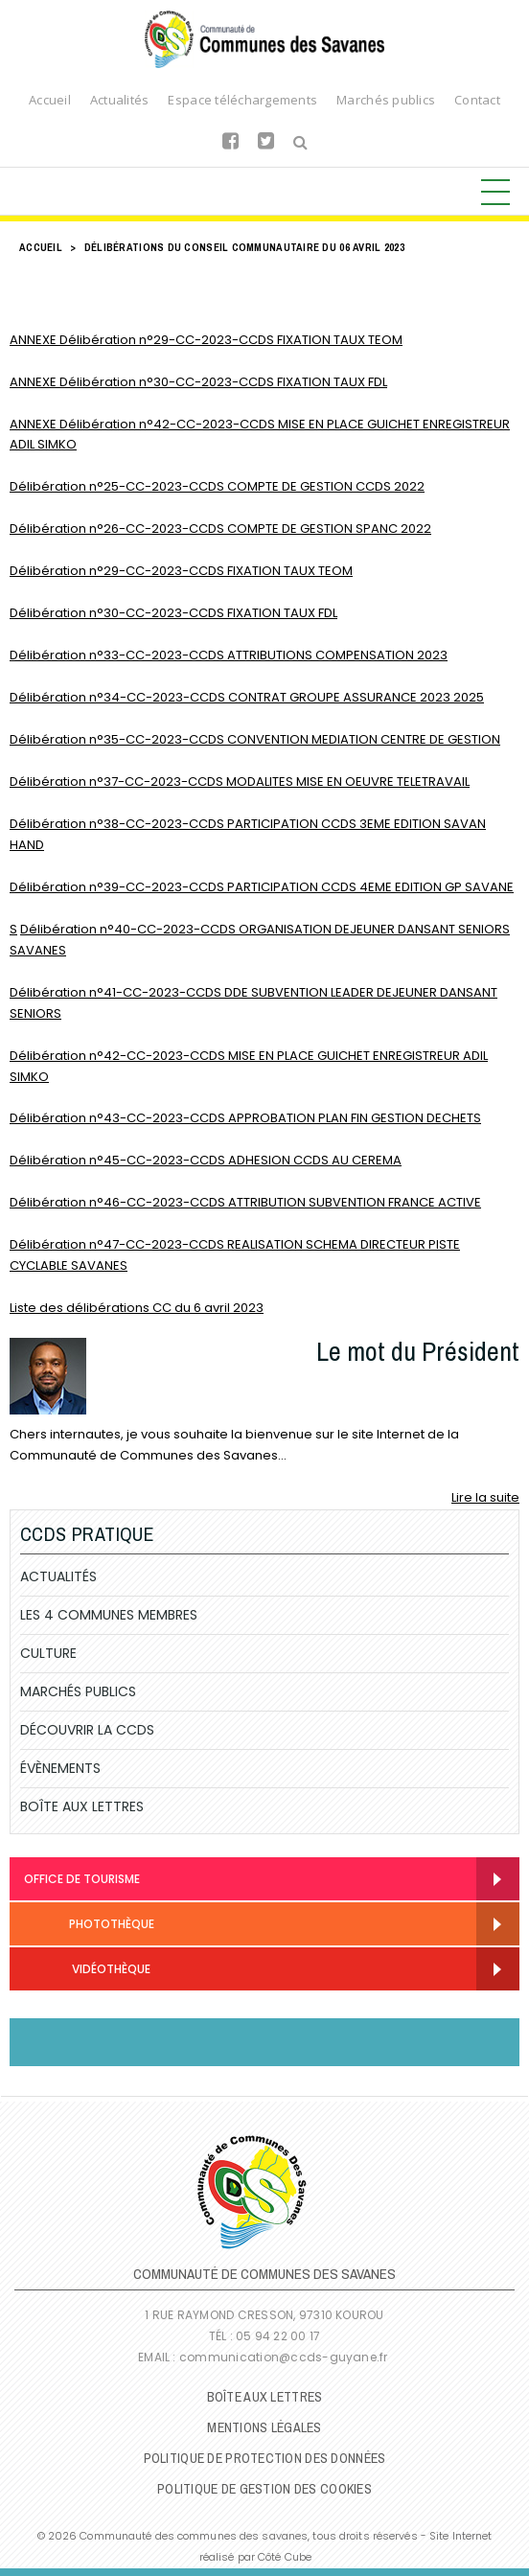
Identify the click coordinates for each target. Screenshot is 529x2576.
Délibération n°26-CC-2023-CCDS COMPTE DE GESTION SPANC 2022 (220, 528)
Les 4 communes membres (108, 1614)
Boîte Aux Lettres (82, 1806)
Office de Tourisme (82, 1879)
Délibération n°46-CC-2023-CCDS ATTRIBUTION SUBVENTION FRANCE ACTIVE (245, 1202)
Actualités (120, 99)
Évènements (60, 1768)
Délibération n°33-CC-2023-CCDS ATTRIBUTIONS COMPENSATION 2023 (229, 655)
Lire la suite (485, 1497)
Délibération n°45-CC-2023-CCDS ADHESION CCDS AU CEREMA (206, 1160)
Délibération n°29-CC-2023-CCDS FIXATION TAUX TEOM (181, 571)
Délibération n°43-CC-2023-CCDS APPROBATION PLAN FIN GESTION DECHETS (245, 1118)
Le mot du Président (417, 1351)
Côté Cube (284, 2556)
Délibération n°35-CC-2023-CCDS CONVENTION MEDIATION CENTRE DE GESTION (255, 739)
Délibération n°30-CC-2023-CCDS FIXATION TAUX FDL (173, 613)
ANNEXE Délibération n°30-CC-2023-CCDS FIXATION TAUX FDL (198, 382)
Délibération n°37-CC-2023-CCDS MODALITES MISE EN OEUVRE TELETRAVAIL (240, 781)
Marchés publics (385, 99)
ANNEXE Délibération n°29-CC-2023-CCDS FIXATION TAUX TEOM (206, 340)
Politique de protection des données (265, 2458)
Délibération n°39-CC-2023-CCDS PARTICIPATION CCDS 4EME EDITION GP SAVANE (262, 887)
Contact (477, 99)
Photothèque (89, 1926)
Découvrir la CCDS (87, 1729)
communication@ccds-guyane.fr (285, 2357)
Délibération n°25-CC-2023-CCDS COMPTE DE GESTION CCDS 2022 (217, 486)
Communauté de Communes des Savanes (264, 39)
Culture (48, 1653)
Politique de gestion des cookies (264, 2488)
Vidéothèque (87, 1971)
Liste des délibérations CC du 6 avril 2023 (137, 1308)
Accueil (50, 99)
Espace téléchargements (242, 99)
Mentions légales (264, 2427)
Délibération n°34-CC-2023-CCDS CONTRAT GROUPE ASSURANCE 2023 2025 (247, 697)
